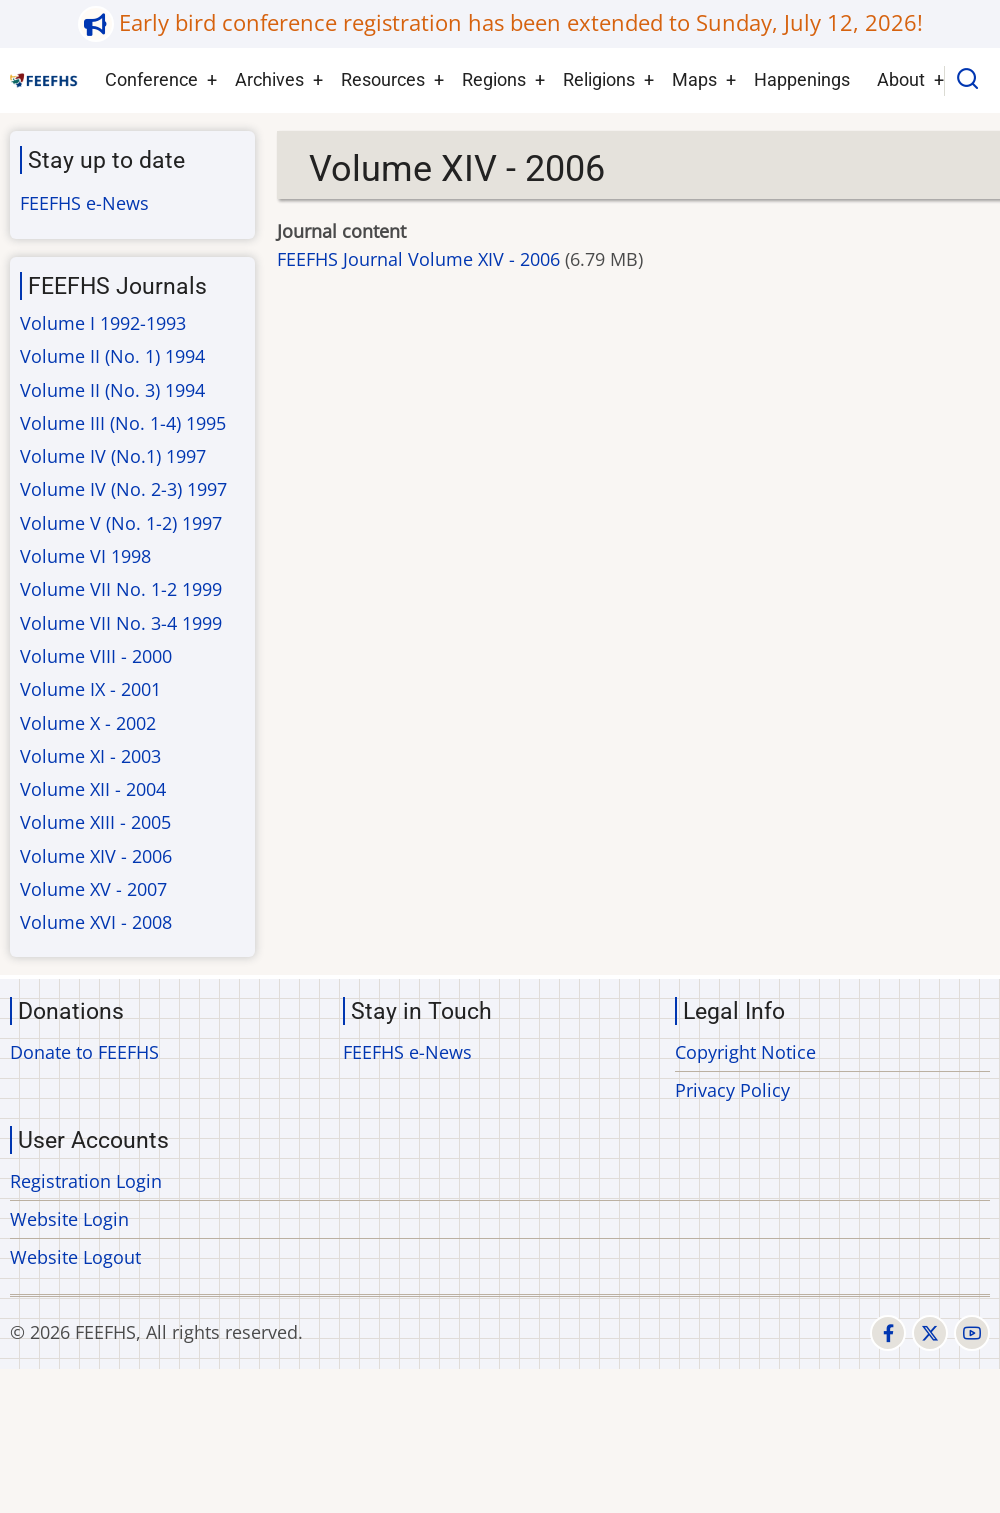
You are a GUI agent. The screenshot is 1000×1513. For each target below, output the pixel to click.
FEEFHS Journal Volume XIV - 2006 (418, 259)
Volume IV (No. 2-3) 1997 (123, 489)
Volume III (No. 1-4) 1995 (123, 423)
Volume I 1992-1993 (103, 323)
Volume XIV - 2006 (96, 856)
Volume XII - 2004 (93, 789)
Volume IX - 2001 (90, 689)
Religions (599, 79)
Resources (383, 79)
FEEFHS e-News (84, 203)
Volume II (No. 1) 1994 (112, 356)
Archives (269, 79)
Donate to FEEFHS (84, 1052)
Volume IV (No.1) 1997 (113, 456)
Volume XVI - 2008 (96, 922)
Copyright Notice (745, 1052)
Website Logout (75, 1257)
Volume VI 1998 (85, 556)
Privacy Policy (732, 1090)
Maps (694, 79)
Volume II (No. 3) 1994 (112, 390)
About (901, 79)
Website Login (69, 1219)
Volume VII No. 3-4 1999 (121, 623)
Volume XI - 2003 (90, 756)
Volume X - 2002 (88, 723)
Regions (494, 79)
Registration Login (86, 1181)
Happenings (802, 79)
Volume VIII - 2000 (96, 656)
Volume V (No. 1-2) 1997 (121, 523)
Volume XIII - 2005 (95, 822)
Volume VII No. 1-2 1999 (121, 589)
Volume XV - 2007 (93, 889)
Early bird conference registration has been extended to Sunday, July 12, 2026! (521, 22)
